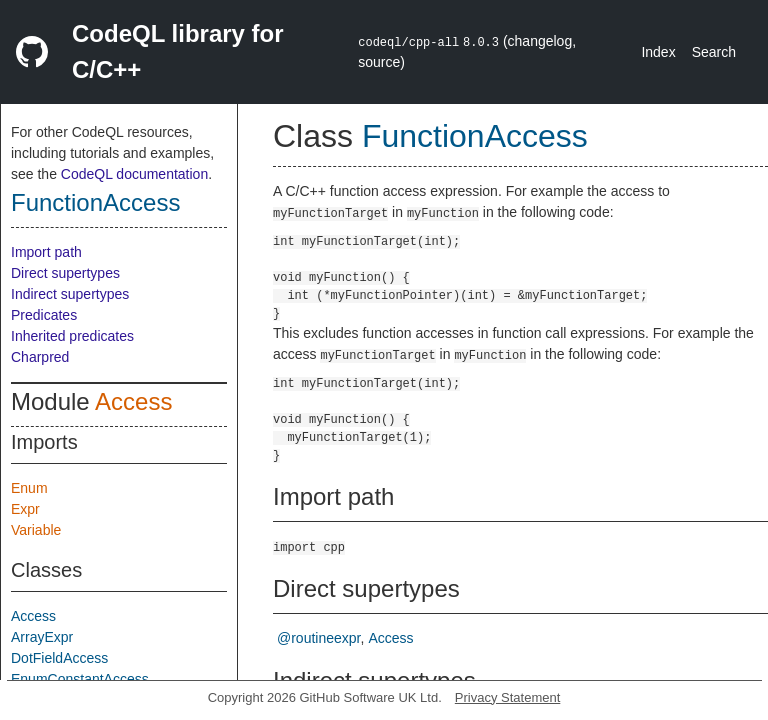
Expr (25, 509)
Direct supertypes (65, 273)
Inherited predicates (72, 336)
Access (133, 401)
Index (658, 52)
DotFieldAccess (59, 658)
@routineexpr (318, 638)
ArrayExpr (42, 637)
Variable (36, 530)
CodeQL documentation (134, 174)
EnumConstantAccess (80, 679)
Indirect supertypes (70, 294)
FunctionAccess (95, 202)
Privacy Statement (508, 697)
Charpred (40, 357)
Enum (29, 488)
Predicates (44, 315)
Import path (46, 252)
